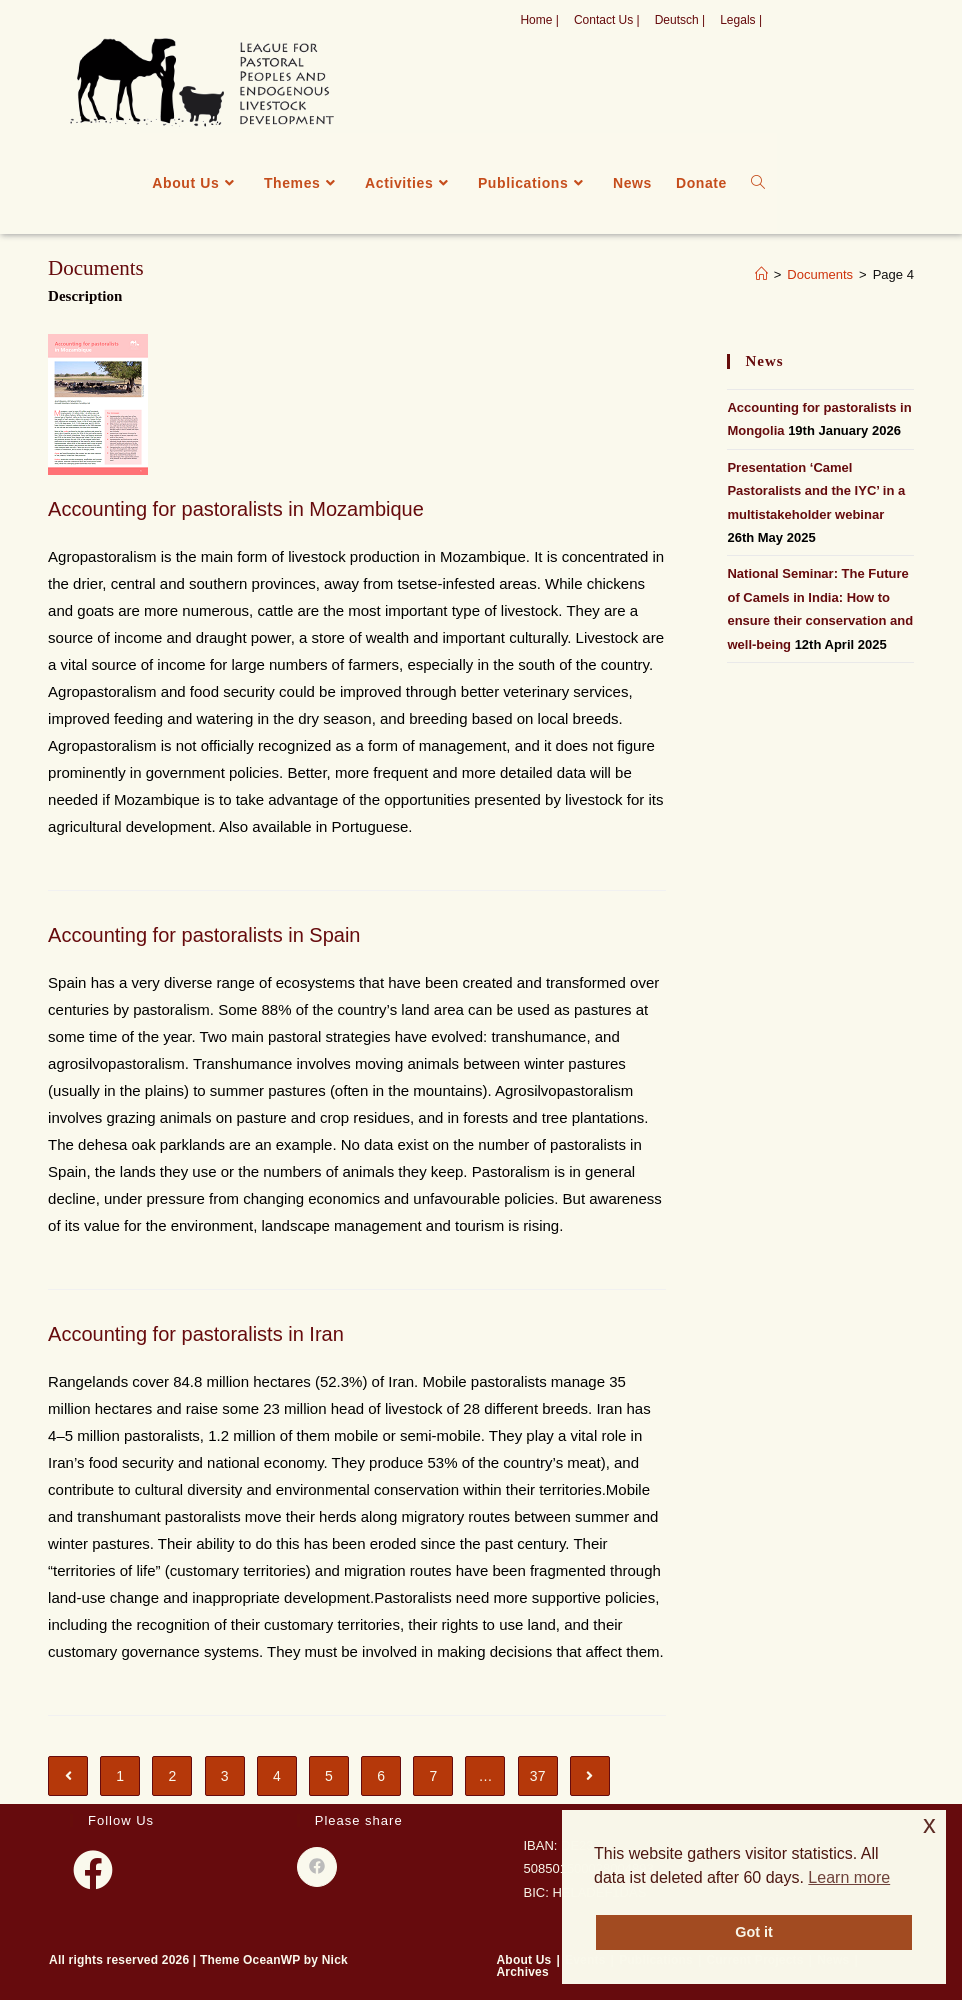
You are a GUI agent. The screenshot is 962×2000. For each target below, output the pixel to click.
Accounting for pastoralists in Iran (196, 1334)
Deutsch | (680, 20)
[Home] (761, 274)
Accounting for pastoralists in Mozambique (236, 509)
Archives (523, 1972)
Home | (539, 20)
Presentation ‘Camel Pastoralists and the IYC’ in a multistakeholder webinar (816, 491)
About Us (524, 1960)
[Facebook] (93, 1870)
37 (538, 1776)
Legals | (741, 20)
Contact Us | (607, 20)
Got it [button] (754, 1932)
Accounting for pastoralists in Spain (204, 935)
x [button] (929, 1824)
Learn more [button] (849, 1877)
